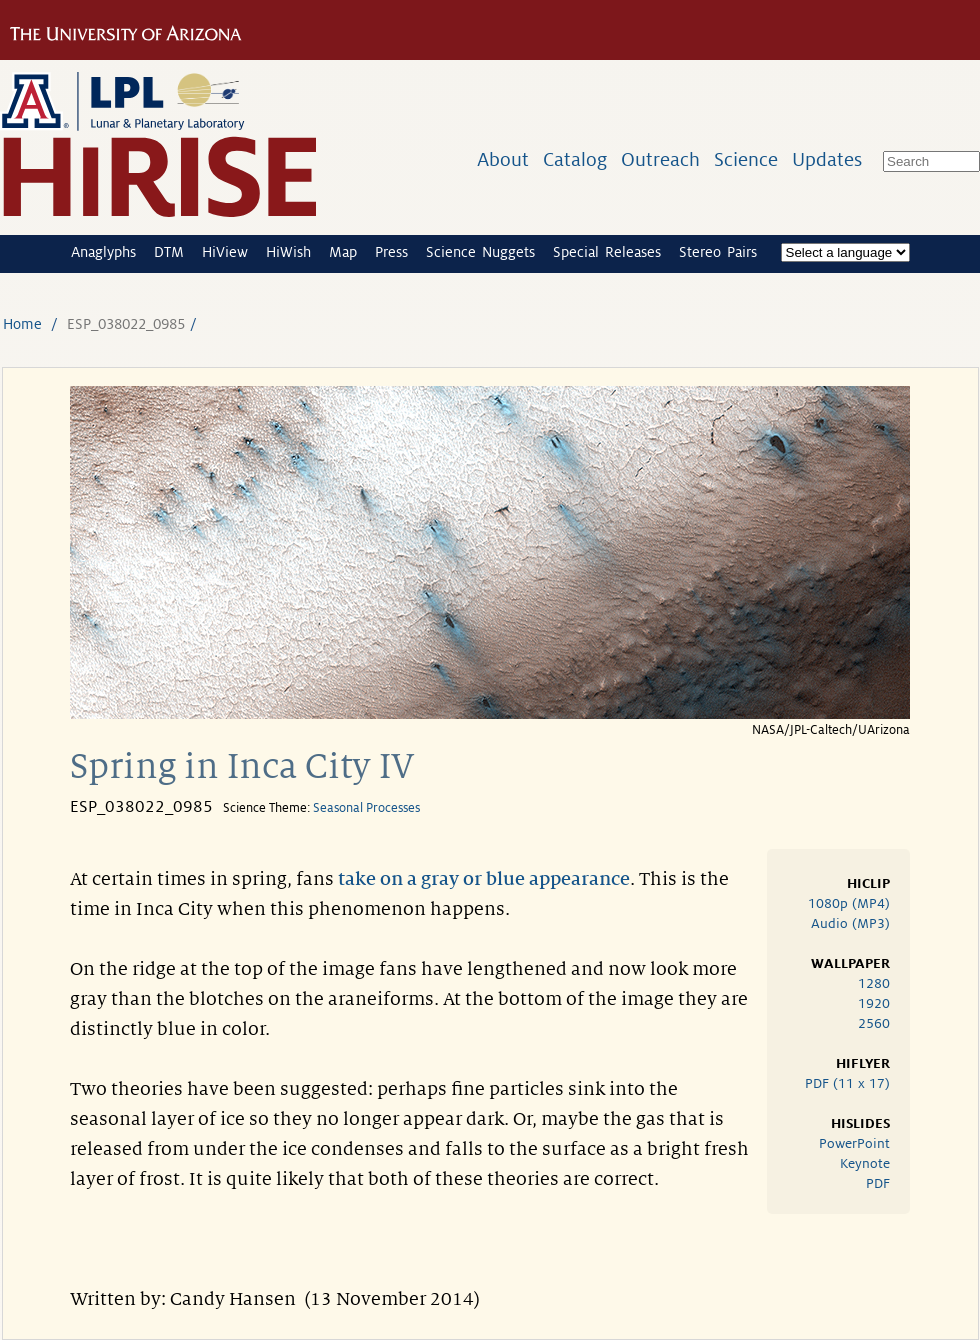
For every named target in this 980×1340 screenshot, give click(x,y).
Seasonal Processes (366, 808)
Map (343, 252)
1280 (874, 983)
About (503, 159)
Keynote (865, 1163)
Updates (827, 159)
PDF (878, 1183)
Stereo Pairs (718, 252)
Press (391, 252)
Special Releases (607, 252)
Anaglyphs (103, 252)
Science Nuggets (480, 252)
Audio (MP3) (850, 923)
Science (746, 159)
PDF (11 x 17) (847, 1083)
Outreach (660, 159)
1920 (874, 1003)
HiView (225, 252)
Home (22, 324)
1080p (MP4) (849, 903)
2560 (874, 1023)
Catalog (575, 159)
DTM (169, 252)
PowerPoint (854, 1143)
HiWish (288, 252)
